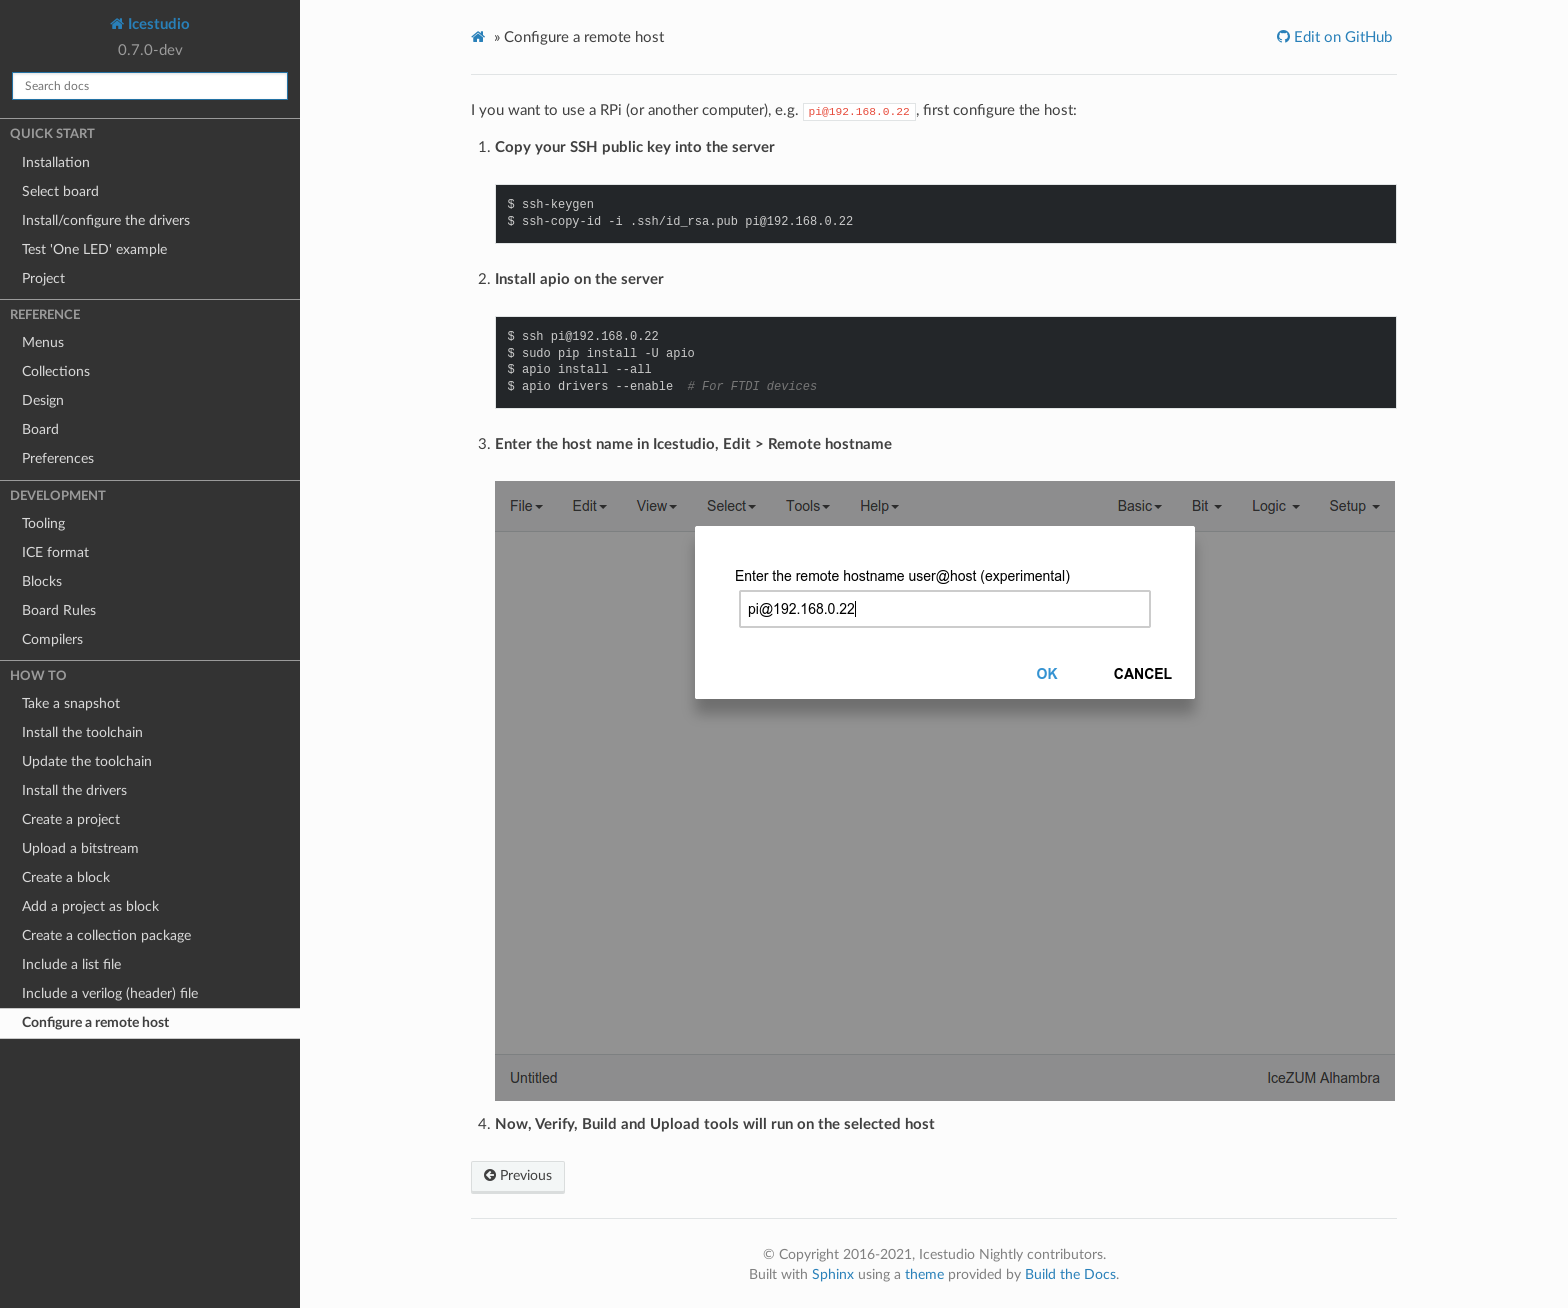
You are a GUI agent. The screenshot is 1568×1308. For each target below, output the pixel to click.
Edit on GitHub (1341, 37)
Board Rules (59, 611)
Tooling (43, 524)
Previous (518, 1176)
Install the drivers (74, 791)
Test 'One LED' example (94, 250)
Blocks (42, 582)
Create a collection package (106, 936)
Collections (56, 372)
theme (924, 1275)
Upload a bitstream (80, 849)
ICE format (55, 553)
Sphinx (833, 1275)
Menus (43, 343)
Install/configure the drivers (106, 221)
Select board (60, 192)
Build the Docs (1070, 1275)
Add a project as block (90, 907)
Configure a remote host (95, 1023)
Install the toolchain (82, 733)
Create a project (71, 820)
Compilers (52, 640)
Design (43, 401)
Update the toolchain (87, 762)
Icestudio (157, 24)
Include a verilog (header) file (110, 994)
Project (43, 279)
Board (40, 430)
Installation (56, 163)
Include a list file (71, 965)
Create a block (66, 878)
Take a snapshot (71, 704)
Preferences (58, 459)
